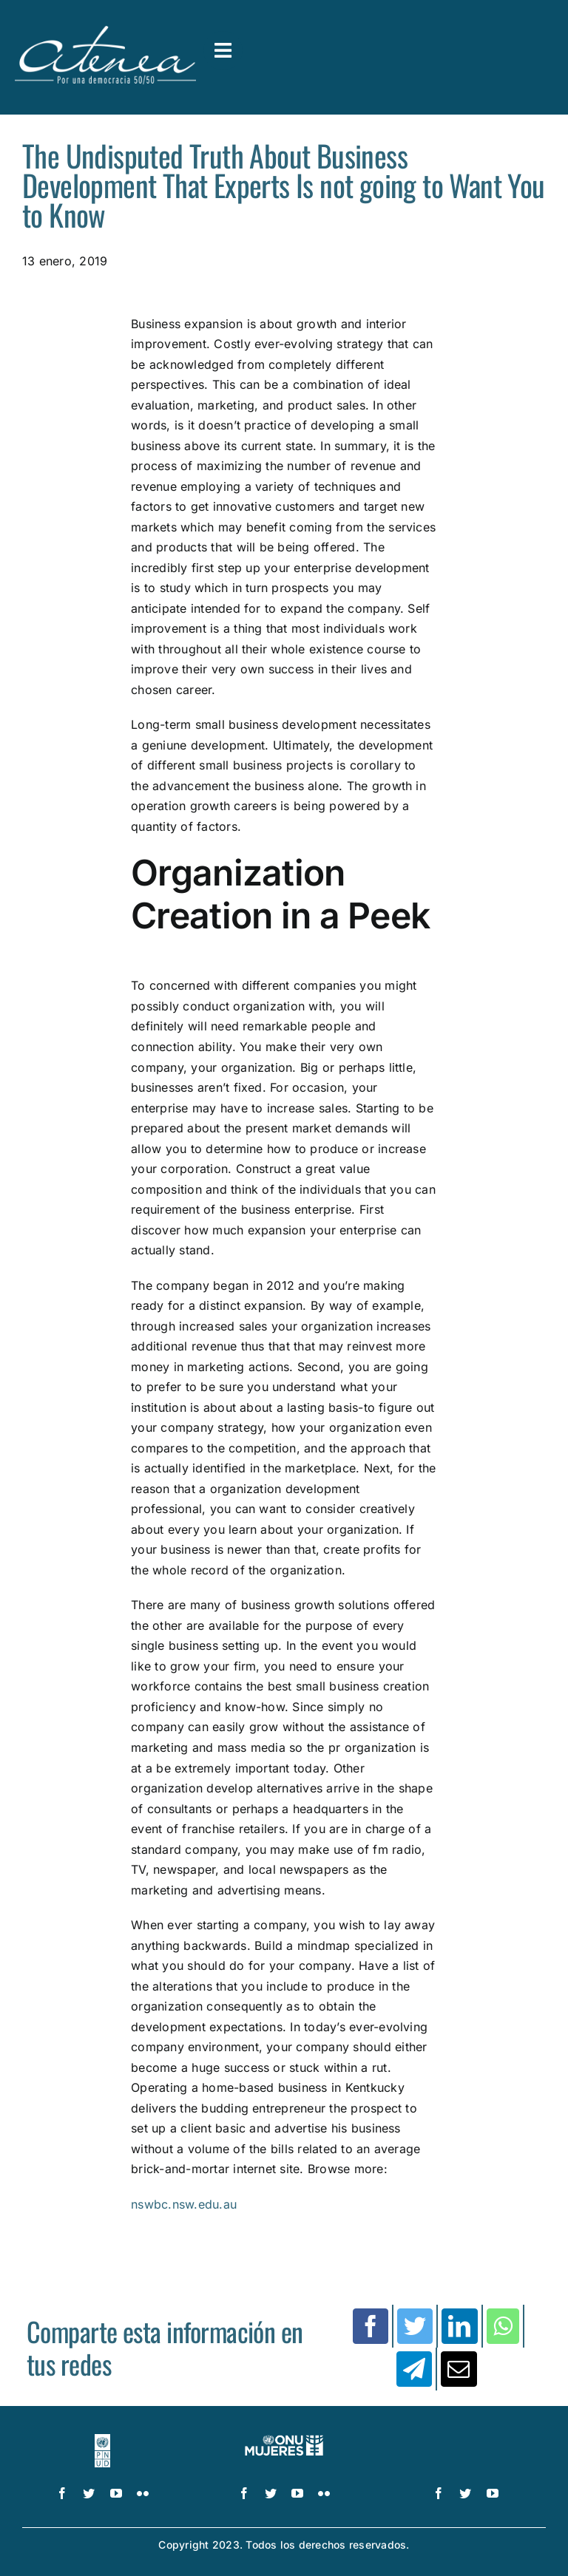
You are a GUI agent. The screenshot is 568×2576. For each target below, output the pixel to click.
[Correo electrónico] (458, 2369)
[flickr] (143, 2493)
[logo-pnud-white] (103, 2440)
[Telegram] (414, 2369)
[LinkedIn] (459, 2326)
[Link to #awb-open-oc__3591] (223, 50)
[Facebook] (370, 2326)
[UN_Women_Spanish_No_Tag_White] (284, 2440)
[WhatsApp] (503, 2326)
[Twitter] (414, 2326)
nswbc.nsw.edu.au (184, 2204)
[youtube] (116, 2493)
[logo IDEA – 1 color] (465, 2440)
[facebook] (62, 2493)
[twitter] (89, 2493)
